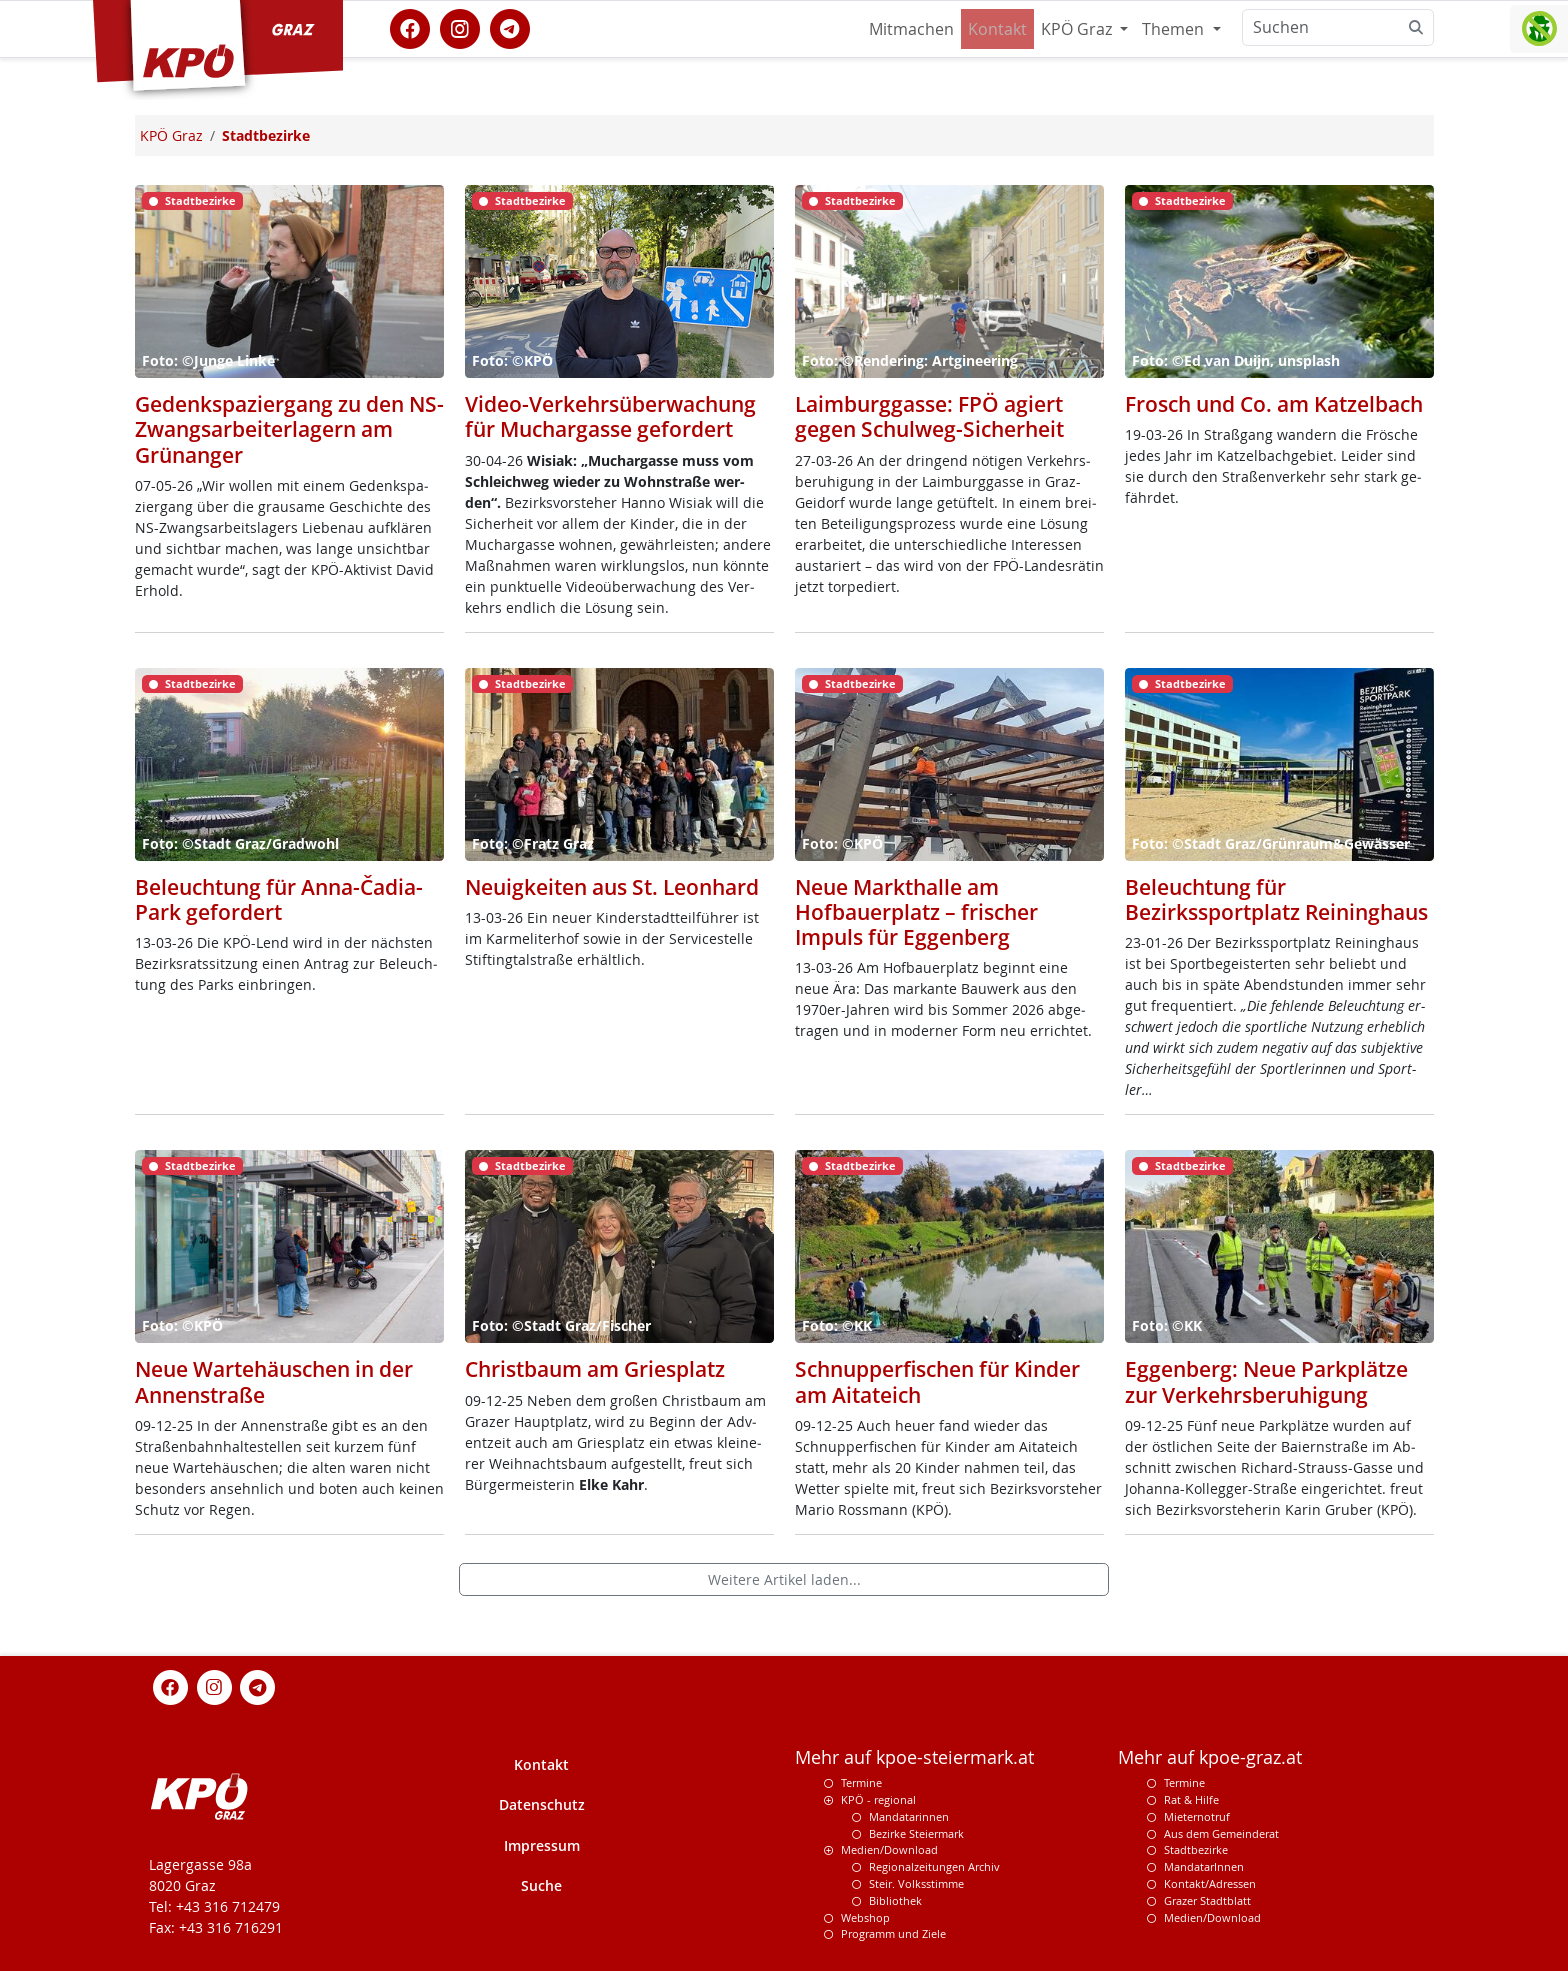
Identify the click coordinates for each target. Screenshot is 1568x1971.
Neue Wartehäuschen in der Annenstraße (274, 1381)
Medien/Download (889, 1849)
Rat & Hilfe (1191, 1799)
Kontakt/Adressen (1210, 1883)
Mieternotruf (1197, 1816)
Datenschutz (542, 1804)
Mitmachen (911, 29)
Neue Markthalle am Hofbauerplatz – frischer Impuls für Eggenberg (916, 912)
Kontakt (997, 29)
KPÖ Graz (1078, 29)
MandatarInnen (1204, 1866)
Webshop (865, 1917)
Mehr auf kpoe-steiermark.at (914, 1757)
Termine (861, 1782)
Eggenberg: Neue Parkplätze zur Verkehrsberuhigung (1266, 1381)
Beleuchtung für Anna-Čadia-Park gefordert (279, 899)
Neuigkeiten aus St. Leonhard (612, 887)
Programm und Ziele (893, 1933)
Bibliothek (895, 1900)
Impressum (542, 1845)
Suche (541, 1885)
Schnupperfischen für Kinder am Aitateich (937, 1381)
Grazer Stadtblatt (1207, 1900)
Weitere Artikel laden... (784, 1579)
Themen (1175, 29)
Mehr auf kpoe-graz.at (1210, 1757)
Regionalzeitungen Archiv (934, 1866)
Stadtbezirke (1196, 1849)
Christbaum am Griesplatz (595, 1369)
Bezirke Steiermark (916, 1833)
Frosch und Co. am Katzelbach (1274, 404)
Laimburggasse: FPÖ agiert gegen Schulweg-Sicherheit (929, 416)
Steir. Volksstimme (916, 1883)
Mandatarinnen (909, 1816)
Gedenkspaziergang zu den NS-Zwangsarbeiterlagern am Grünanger (289, 429)
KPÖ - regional (878, 1799)
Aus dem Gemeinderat (1221, 1833)
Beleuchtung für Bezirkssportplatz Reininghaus (1276, 899)
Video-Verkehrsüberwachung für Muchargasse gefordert (610, 416)
